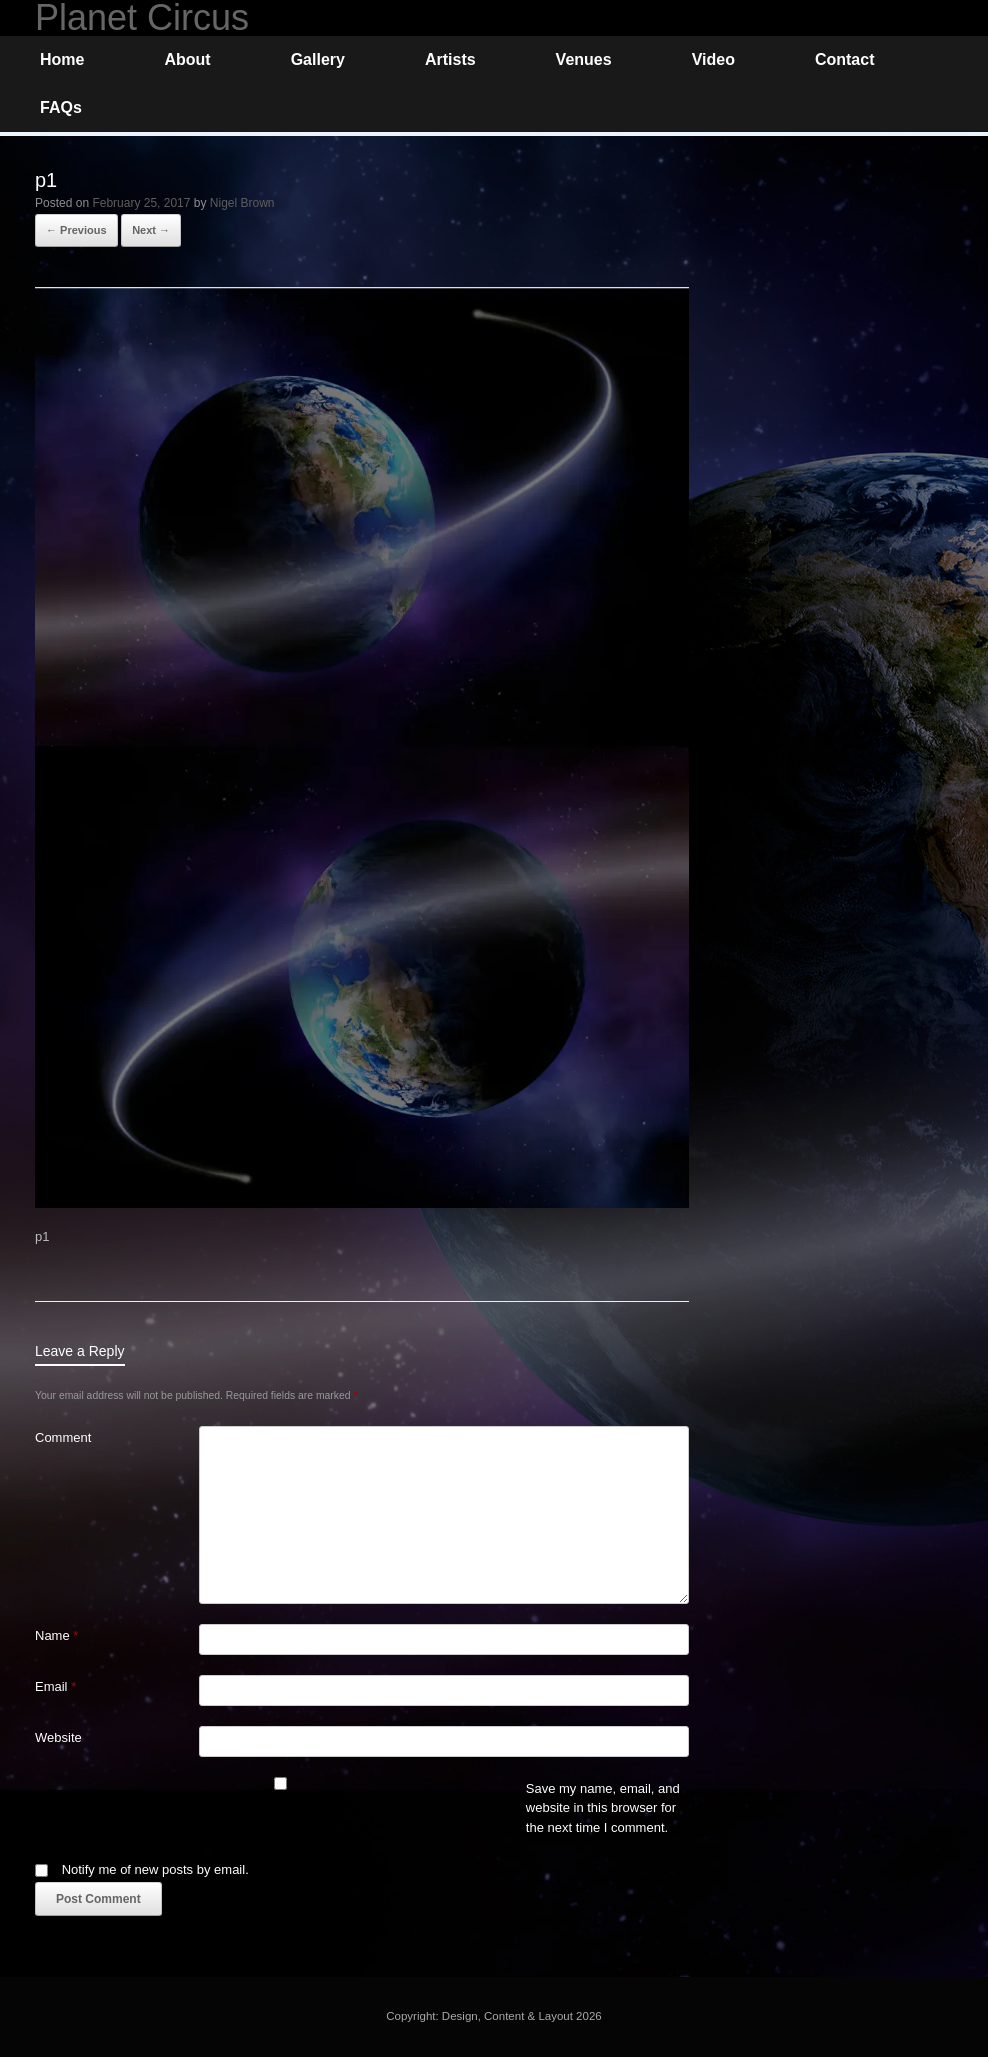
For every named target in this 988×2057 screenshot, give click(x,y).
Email (55, 1686)
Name (56, 1635)
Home (62, 59)
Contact (845, 59)
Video (713, 59)
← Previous (76, 230)
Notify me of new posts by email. (155, 1869)
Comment (63, 1437)
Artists (450, 59)
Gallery (318, 59)
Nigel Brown (242, 203)
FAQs (61, 107)
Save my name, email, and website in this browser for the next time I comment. (603, 1808)
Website (58, 1737)
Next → (151, 230)
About (187, 59)
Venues (584, 59)
